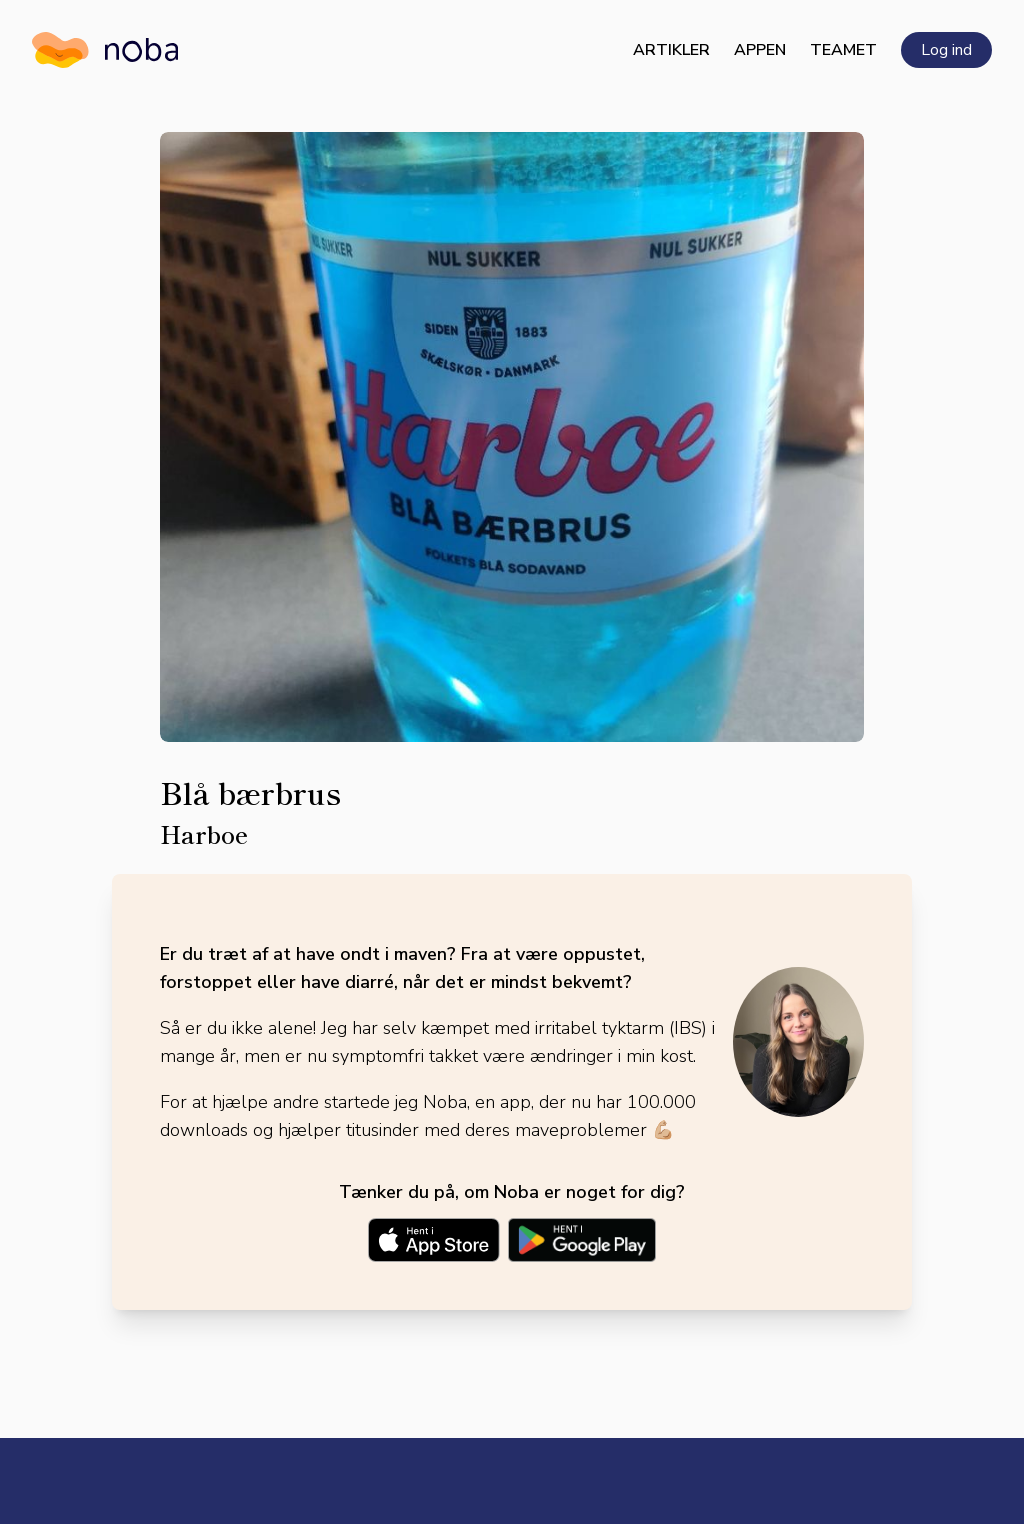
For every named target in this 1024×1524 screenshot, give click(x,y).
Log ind (946, 50)
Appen (760, 50)
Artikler (671, 50)
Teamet (843, 50)
